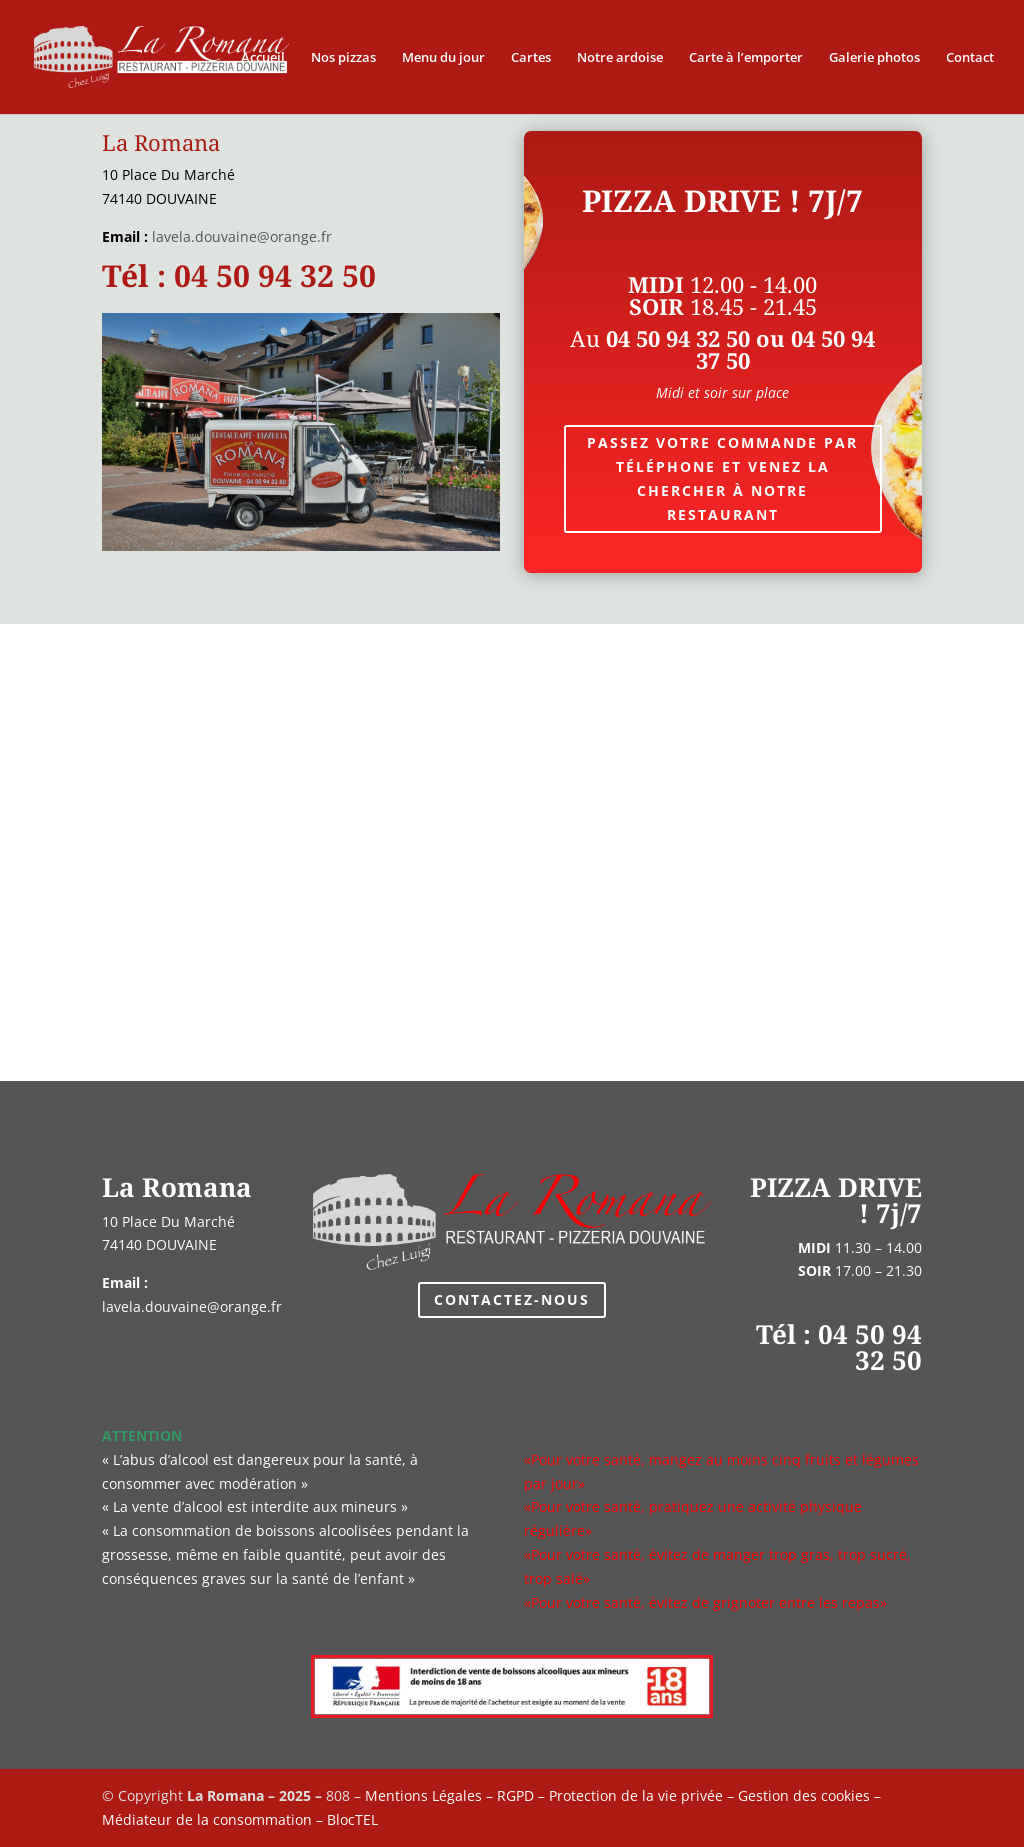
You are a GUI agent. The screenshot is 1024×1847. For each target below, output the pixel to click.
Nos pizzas (343, 58)
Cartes (531, 58)
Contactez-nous (512, 1299)
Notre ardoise (620, 58)
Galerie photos (874, 58)
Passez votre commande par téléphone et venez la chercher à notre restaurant (722, 478)
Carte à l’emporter (746, 58)
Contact (970, 58)
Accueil (263, 58)
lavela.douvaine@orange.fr (242, 236)
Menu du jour (443, 58)
